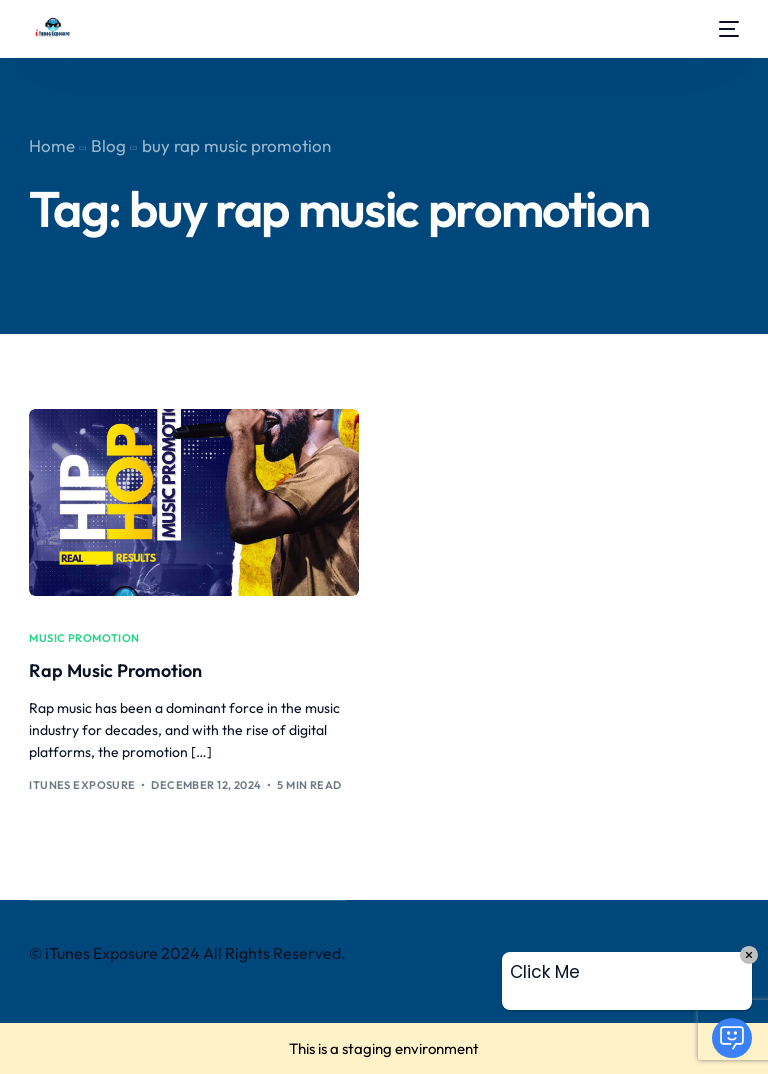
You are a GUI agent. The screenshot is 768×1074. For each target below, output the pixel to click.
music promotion (84, 638)
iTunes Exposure (82, 785)
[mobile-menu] (724, 29)
